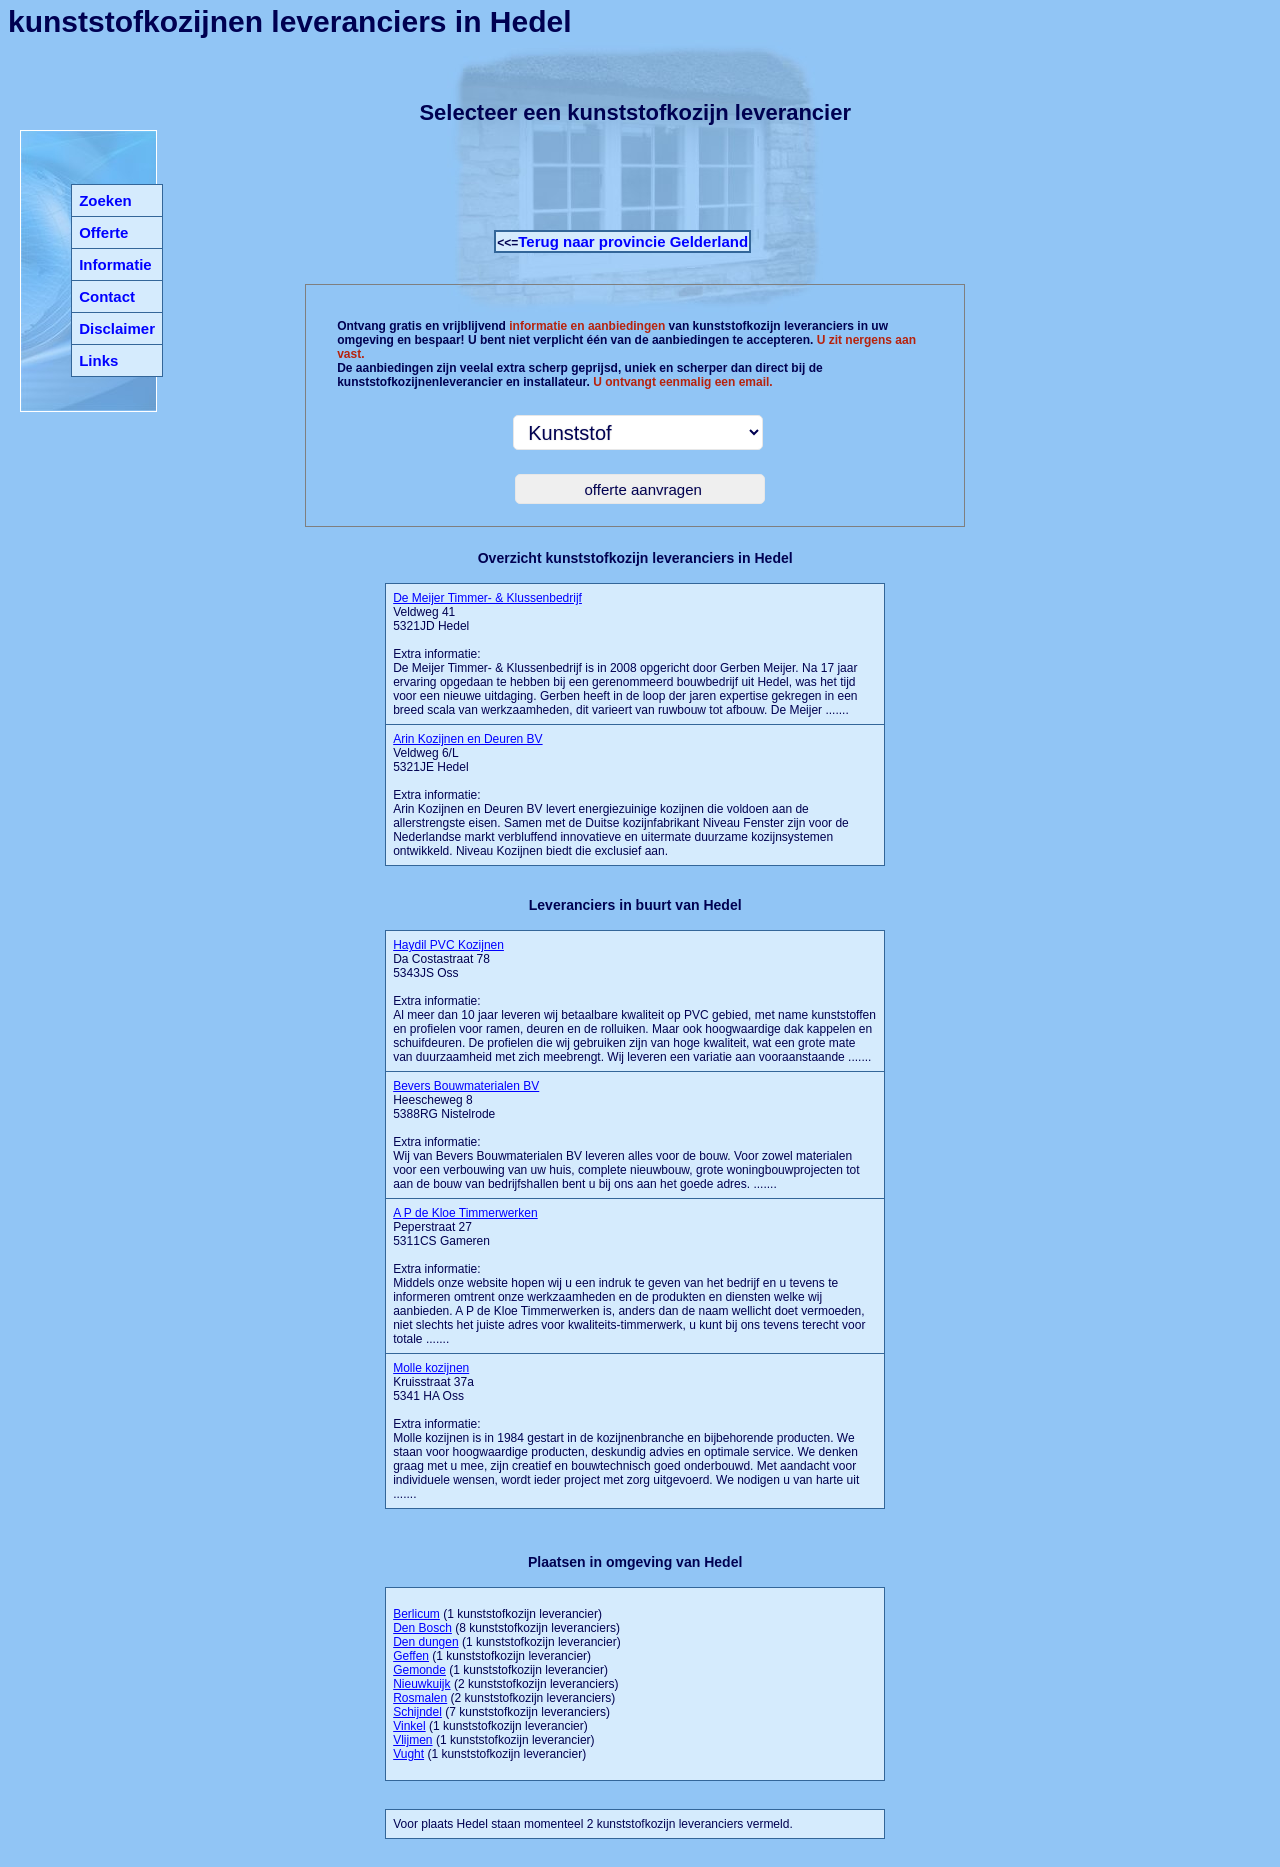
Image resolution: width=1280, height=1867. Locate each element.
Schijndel (417, 1712)
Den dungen (425, 1642)
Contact (107, 296)
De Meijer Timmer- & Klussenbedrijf (487, 598)
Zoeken (105, 200)
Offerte (103, 232)
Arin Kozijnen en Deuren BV (467, 739)
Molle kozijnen (431, 1368)
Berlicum (416, 1614)
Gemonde (419, 1670)
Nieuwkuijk (421, 1684)
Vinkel (409, 1726)
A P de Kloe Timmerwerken (465, 1213)
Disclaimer (117, 328)
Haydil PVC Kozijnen (448, 945)
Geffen (411, 1656)
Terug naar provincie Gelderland (633, 241)
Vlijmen (412, 1740)
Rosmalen (420, 1698)
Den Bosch (422, 1628)
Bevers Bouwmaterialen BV (466, 1086)
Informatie (115, 264)
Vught (408, 1754)
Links (98, 360)
